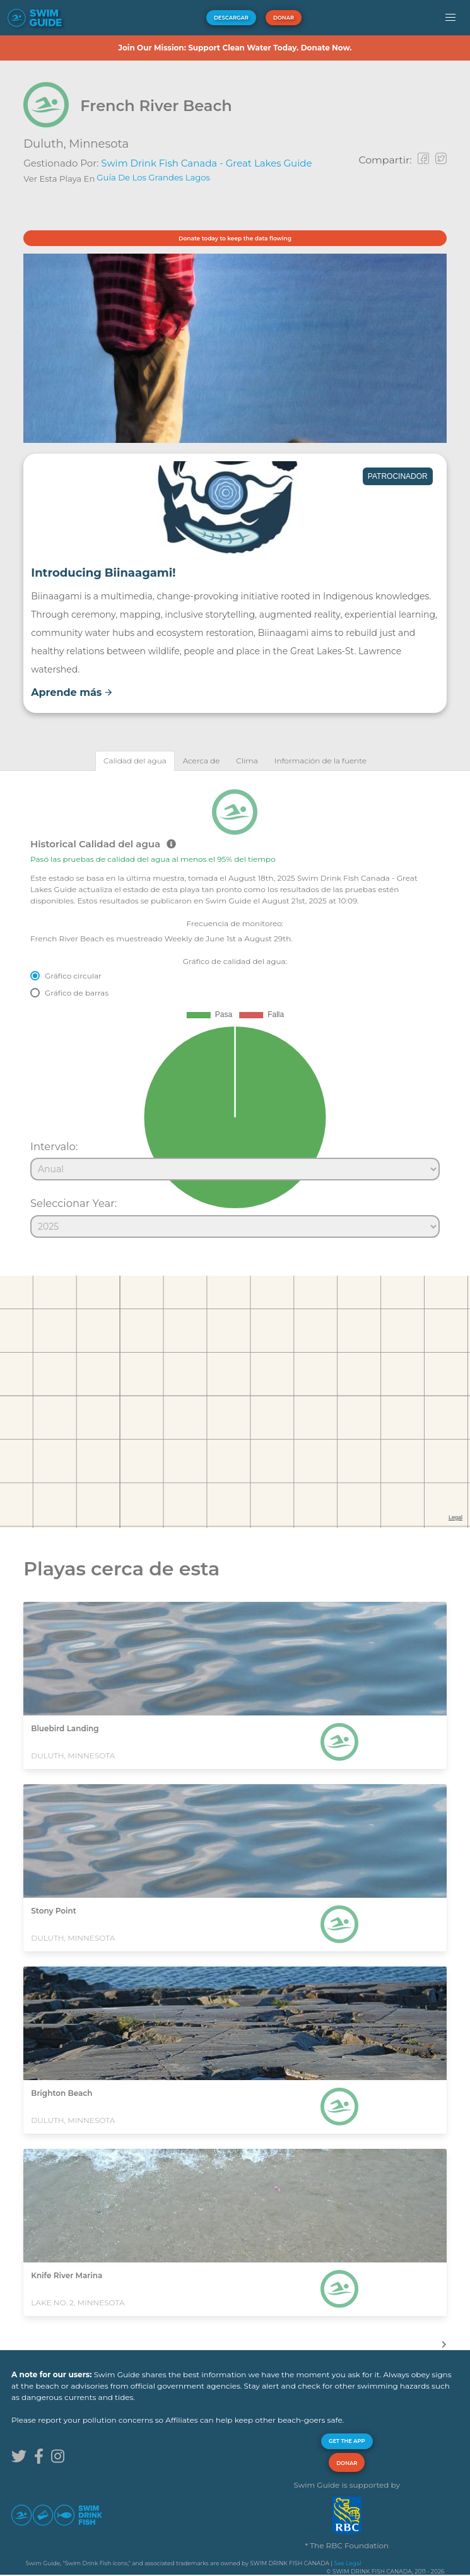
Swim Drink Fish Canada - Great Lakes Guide (206, 163)
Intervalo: (54, 1146)
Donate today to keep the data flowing (235, 238)
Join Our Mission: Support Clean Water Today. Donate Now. (234, 47)
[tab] (135, 760)
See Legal (347, 2563)
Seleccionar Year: (73, 1203)
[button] (450, 17)
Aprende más (71, 692)
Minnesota (99, 144)
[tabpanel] (235, 1008)
